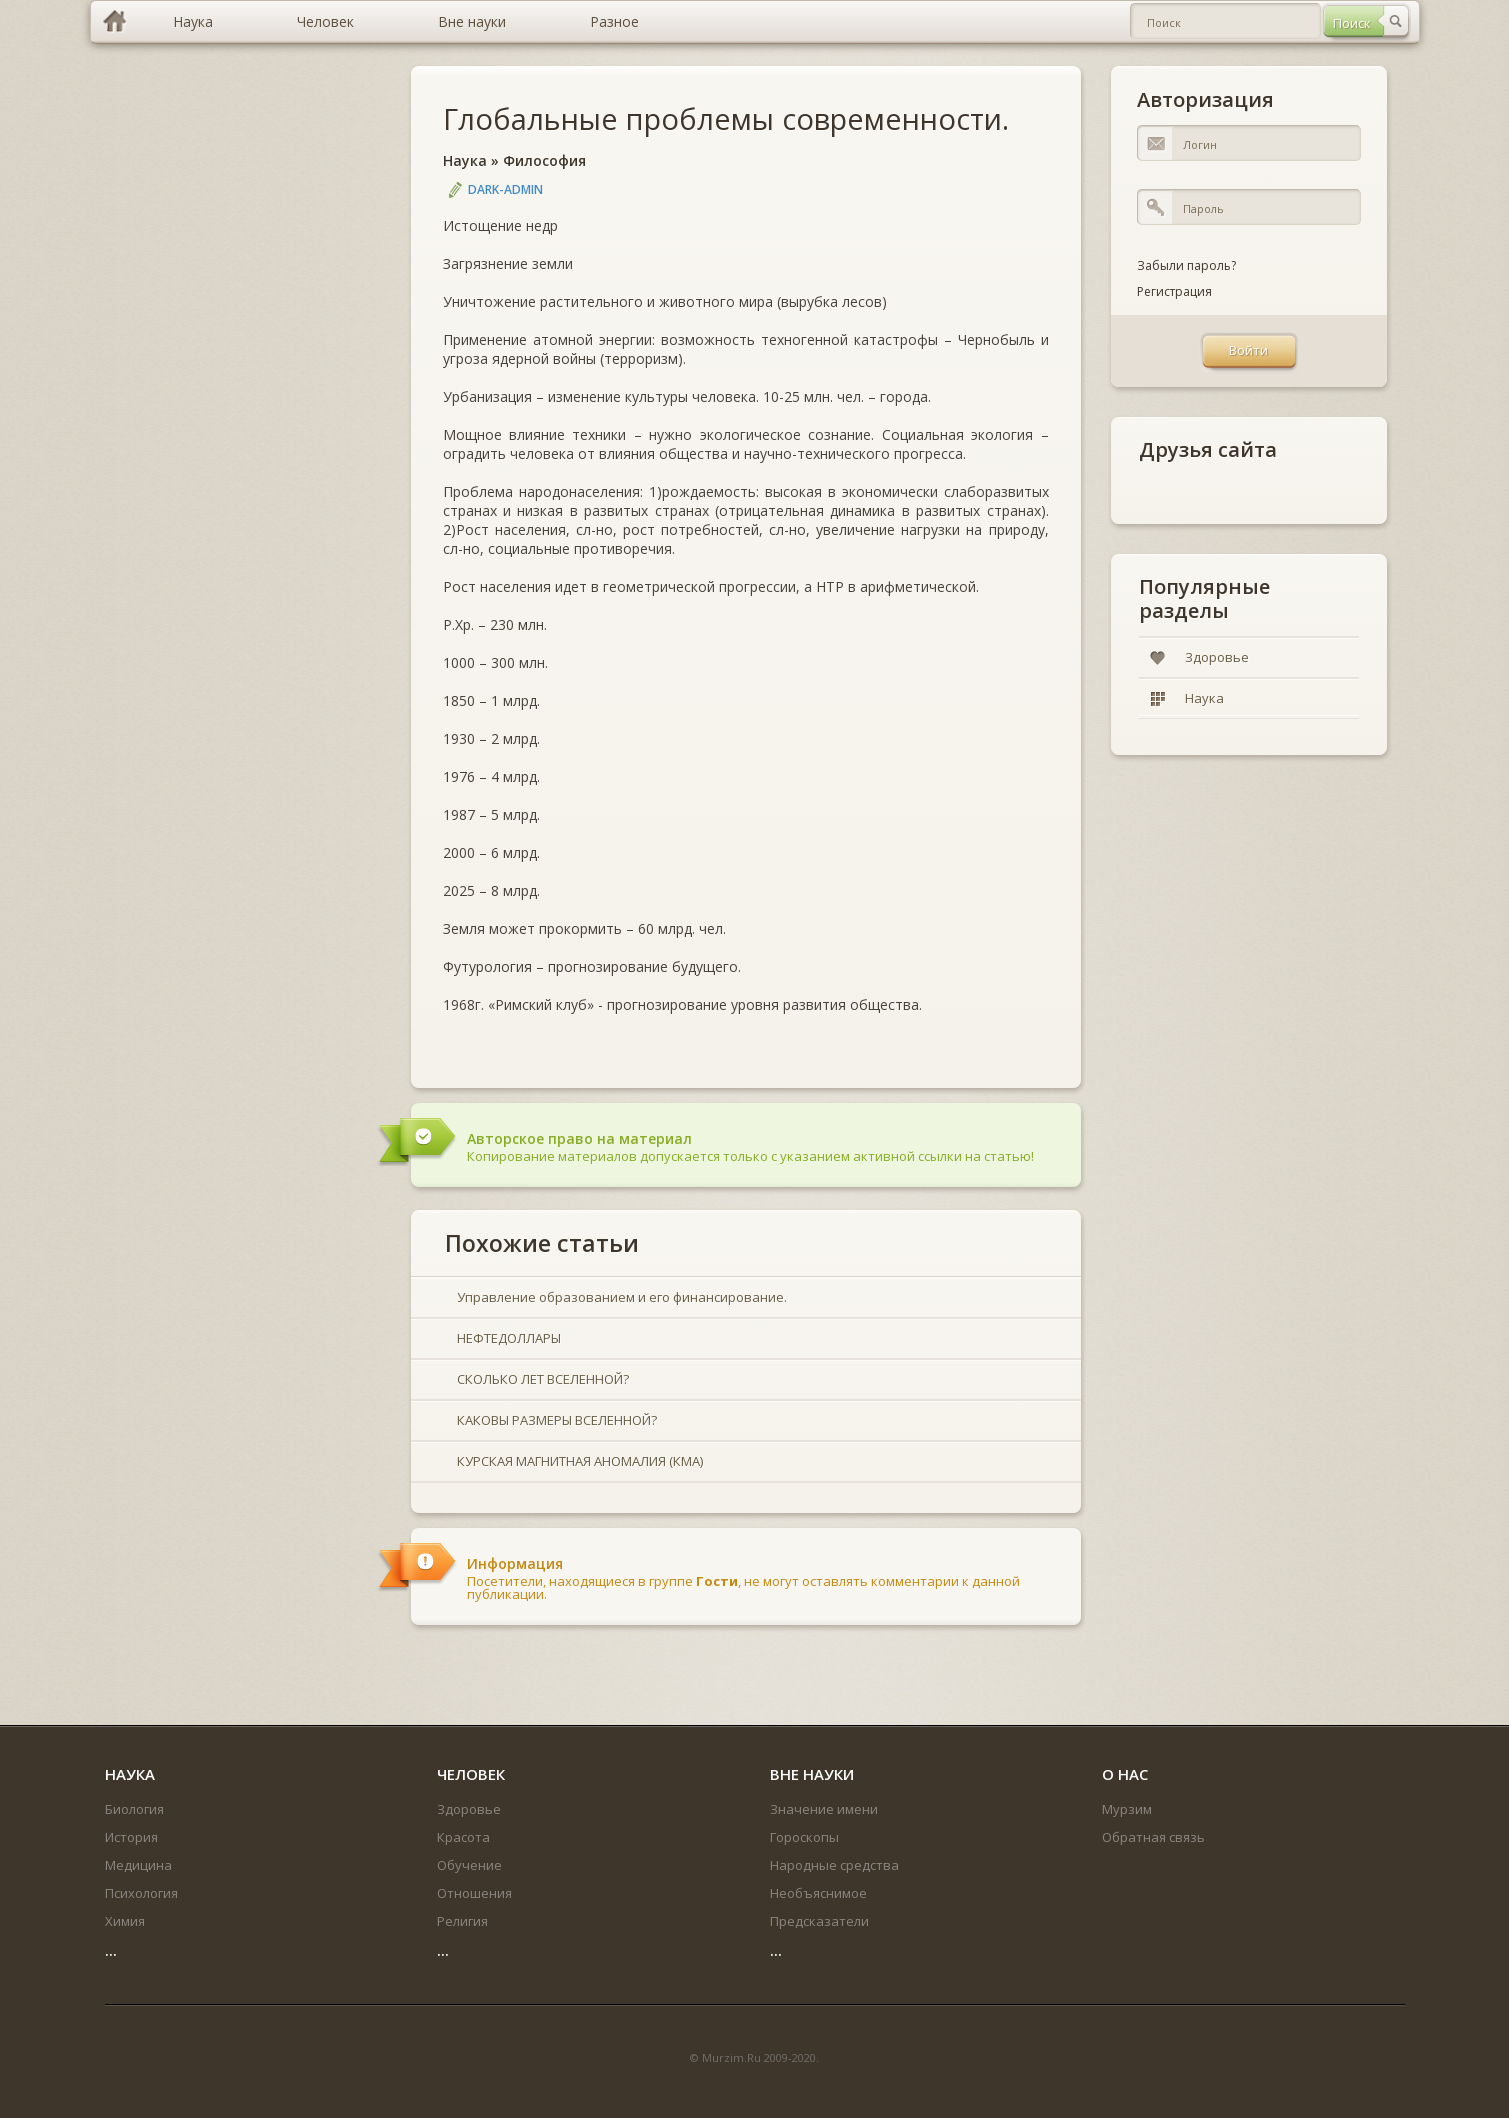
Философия (544, 160)
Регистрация (1174, 291)
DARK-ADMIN (505, 189)
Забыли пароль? (1186, 265)
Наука (465, 160)
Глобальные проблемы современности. (726, 118)
